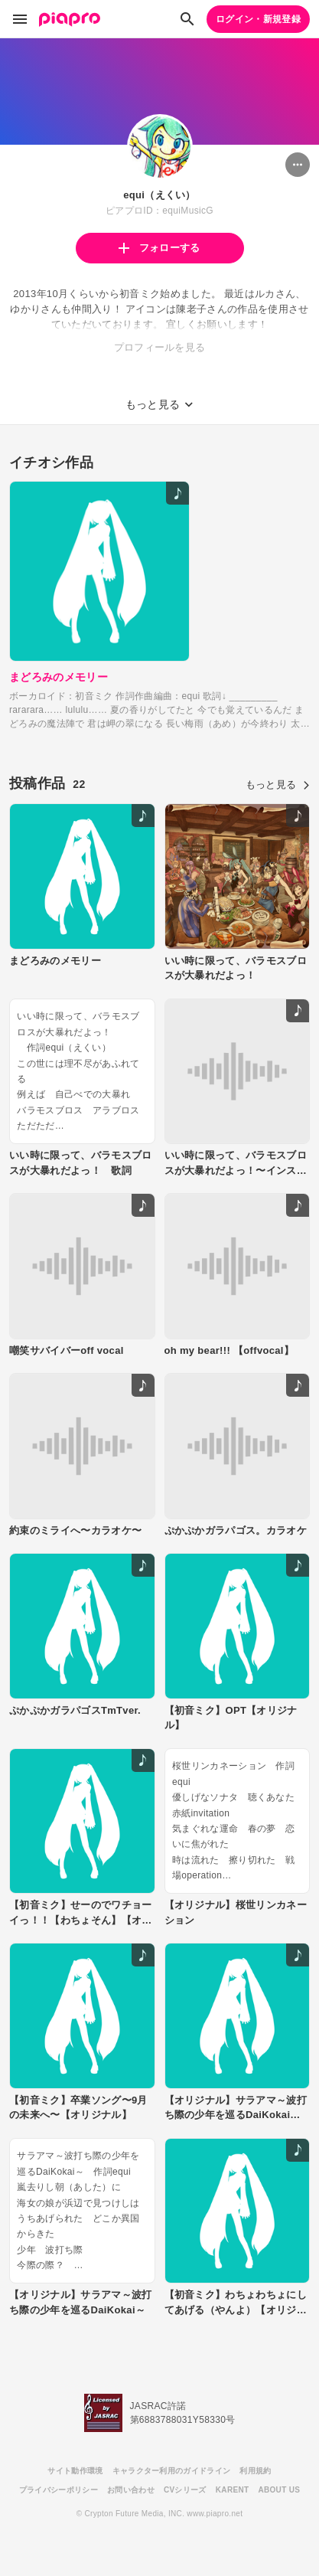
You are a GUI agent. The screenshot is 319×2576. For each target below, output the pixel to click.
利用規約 (255, 2470)
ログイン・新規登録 (258, 19)
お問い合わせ (131, 2490)
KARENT (232, 2490)
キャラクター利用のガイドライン (171, 2470)
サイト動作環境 (75, 2470)
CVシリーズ (185, 2490)
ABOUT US (279, 2490)
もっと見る (278, 784)
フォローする (159, 247)
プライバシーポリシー (58, 2490)
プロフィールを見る (160, 347)
